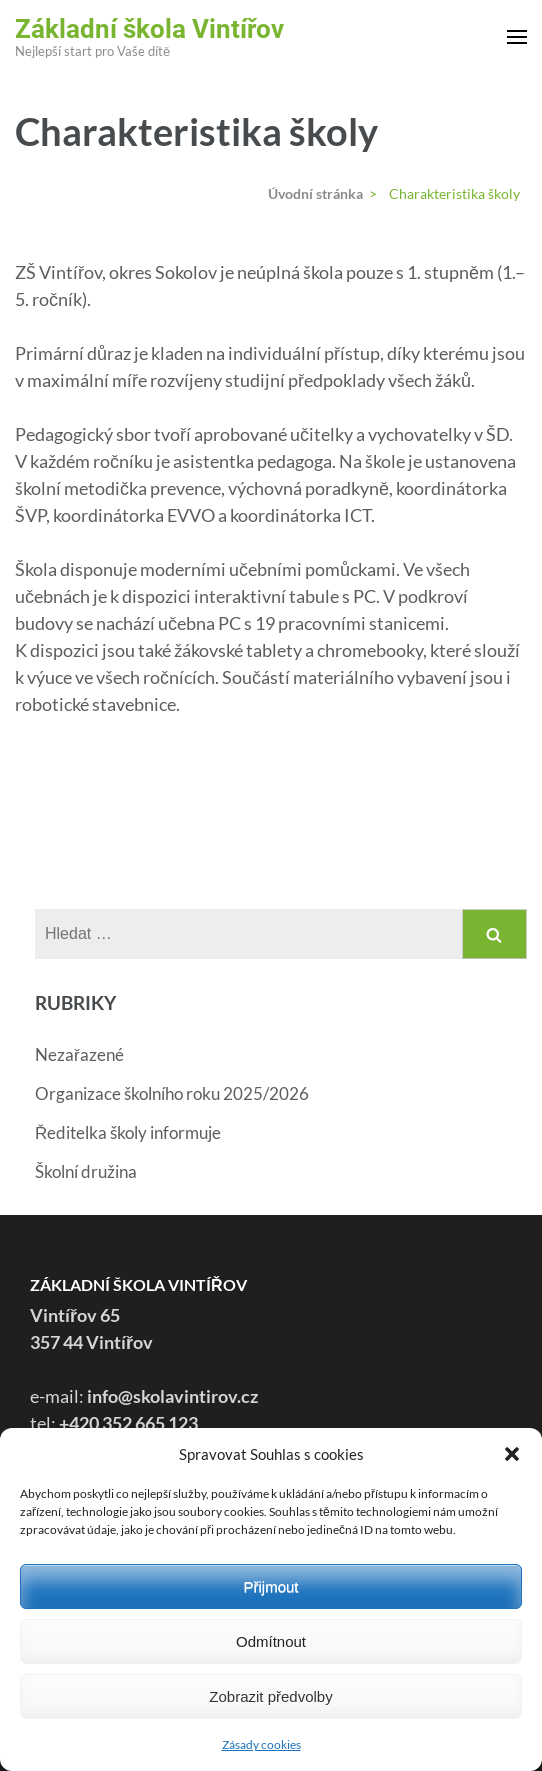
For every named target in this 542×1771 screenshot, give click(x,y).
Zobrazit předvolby (270, 1696)
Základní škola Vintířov (149, 29)
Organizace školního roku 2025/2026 (172, 1093)
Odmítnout (271, 1641)
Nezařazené (79, 1054)
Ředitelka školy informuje (128, 1132)
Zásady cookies (261, 1744)
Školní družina (86, 1171)
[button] (512, 1454)
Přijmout (270, 1586)
